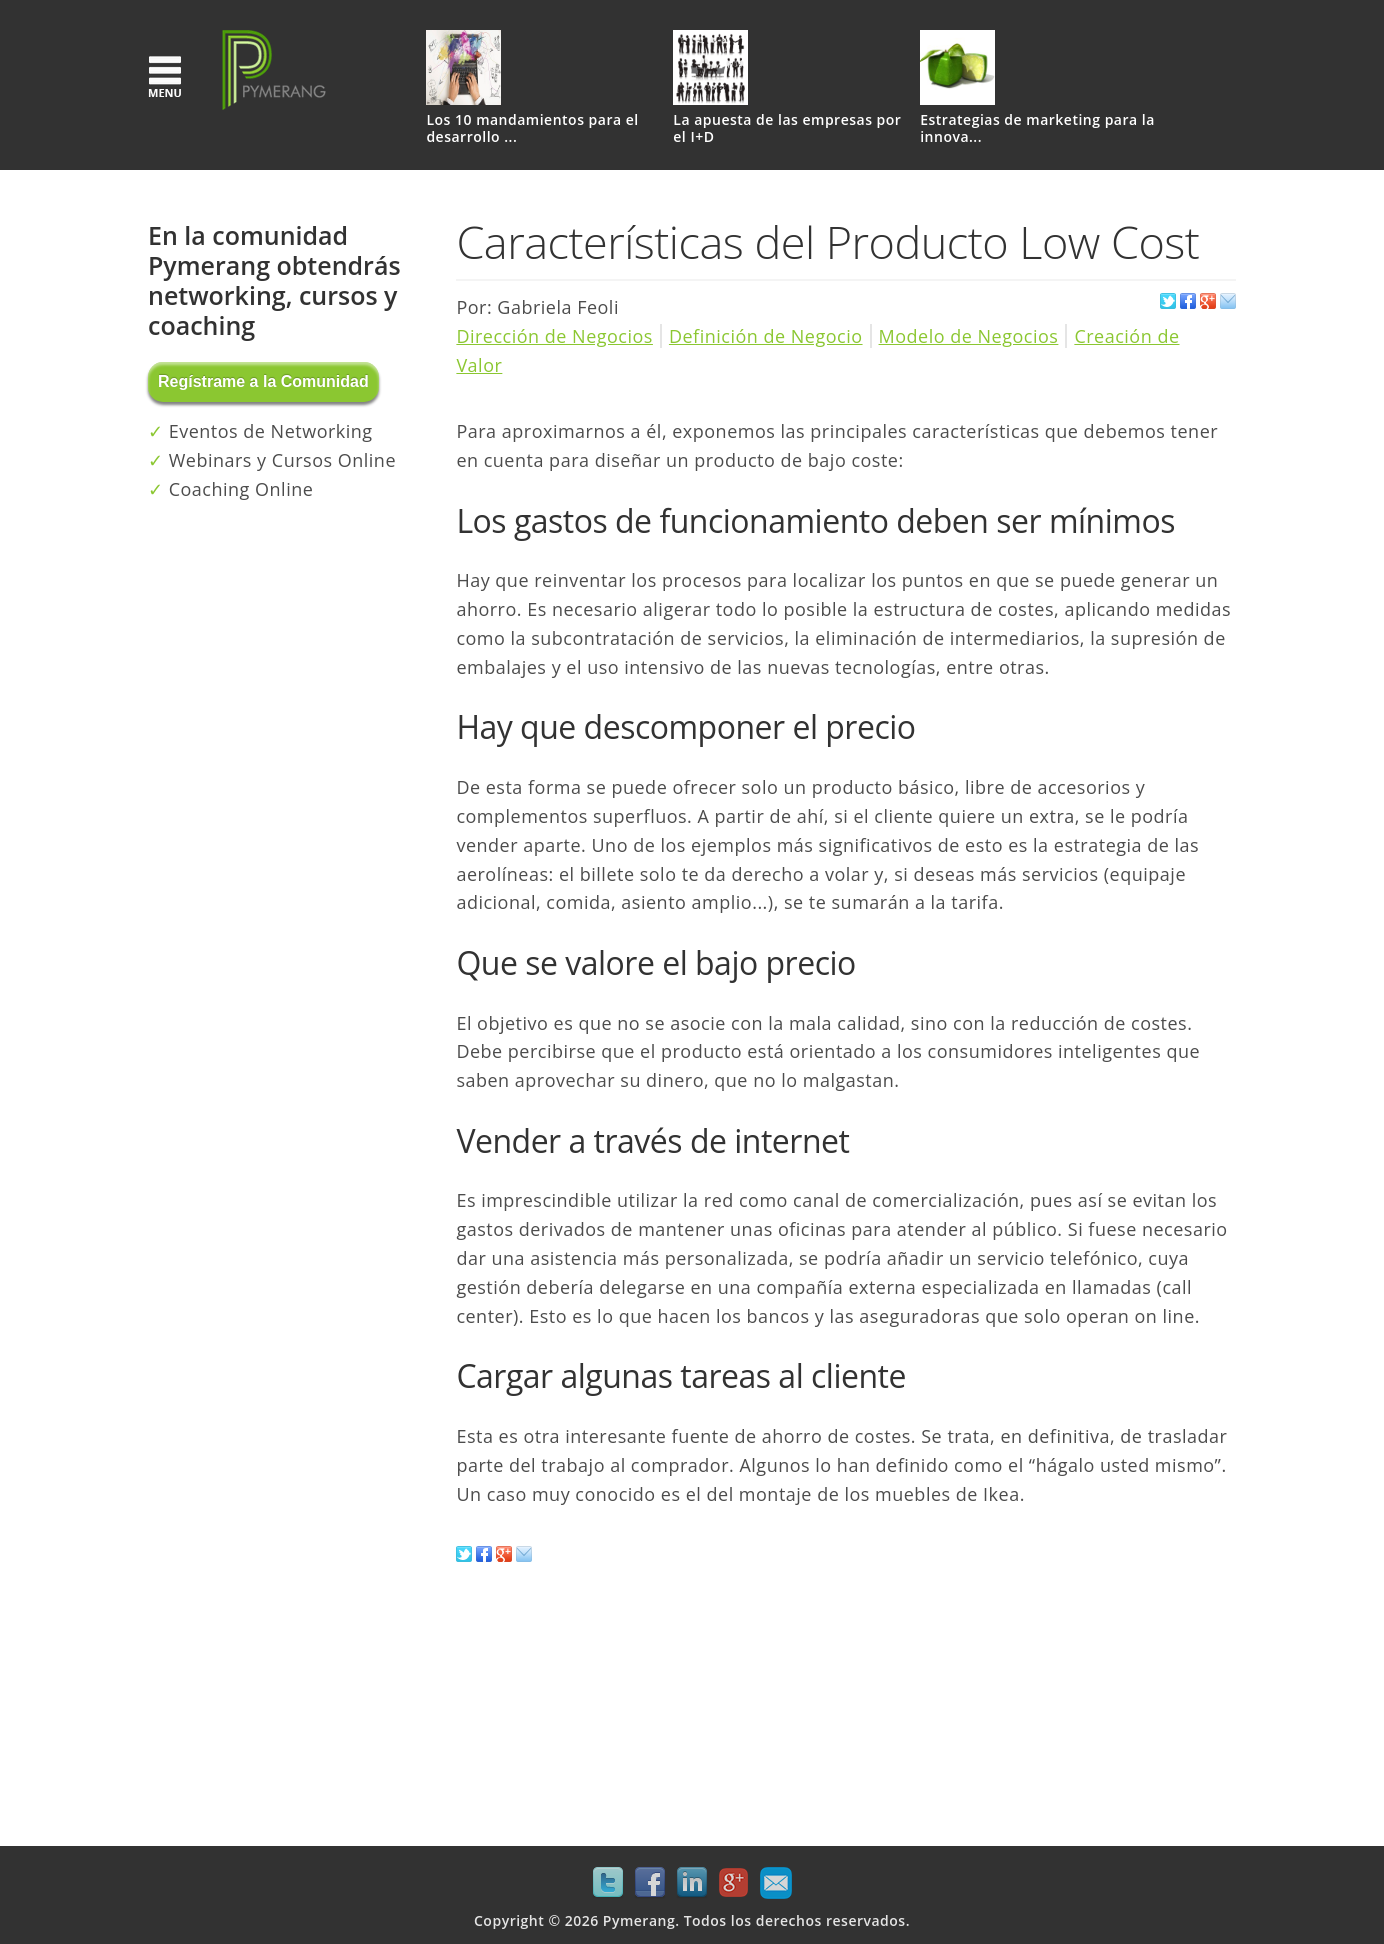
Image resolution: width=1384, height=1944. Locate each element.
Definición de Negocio (766, 336)
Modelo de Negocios (969, 336)
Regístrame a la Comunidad (263, 381)
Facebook (650, 1883)
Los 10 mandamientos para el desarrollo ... (532, 129)
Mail (776, 1883)
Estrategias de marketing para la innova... (1037, 129)
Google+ (734, 1883)
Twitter (608, 1883)
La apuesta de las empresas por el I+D (787, 129)
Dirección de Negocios (554, 336)
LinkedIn (692, 1883)
